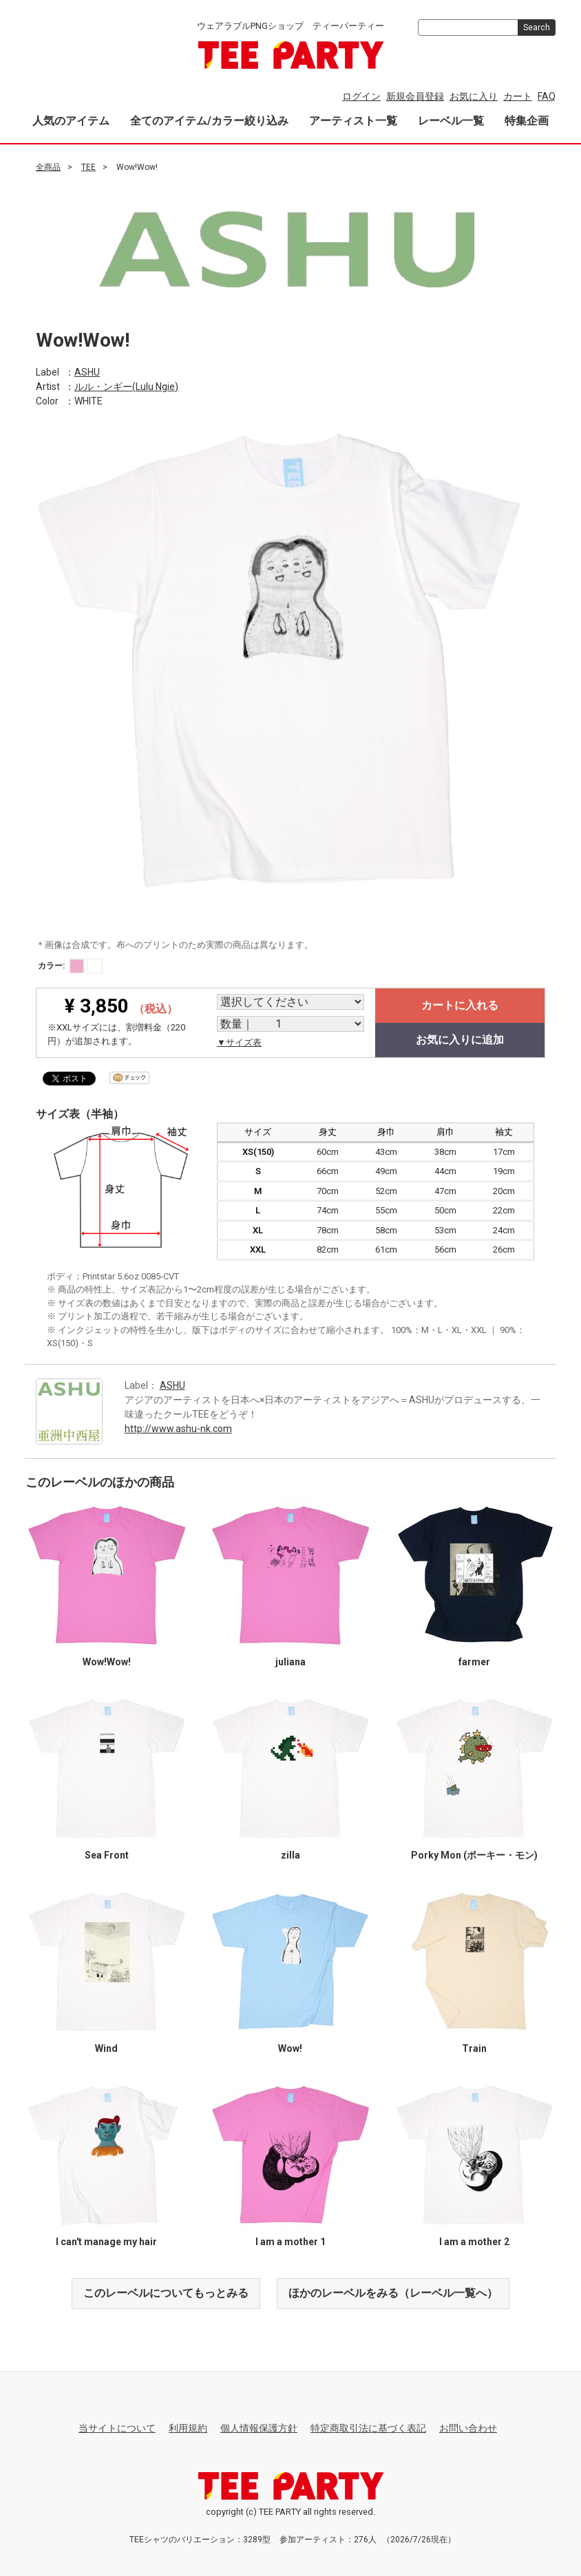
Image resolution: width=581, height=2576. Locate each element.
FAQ (547, 96)
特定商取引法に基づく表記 (368, 2428)
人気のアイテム (70, 120)
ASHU (87, 371)
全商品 (48, 167)
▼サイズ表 (239, 1042)
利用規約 (188, 2428)
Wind (106, 2048)
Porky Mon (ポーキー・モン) (474, 1855)
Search (536, 27)
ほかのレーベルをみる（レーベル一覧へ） (393, 2292)
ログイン (361, 96)
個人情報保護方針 (258, 2428)
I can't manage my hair (106, 2241)
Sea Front (107, 1855)
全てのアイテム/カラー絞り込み (209, 120)
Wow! (290, 2048)
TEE (88, 167)
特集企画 (527, 120)
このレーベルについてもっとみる (166, 2292)
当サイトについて (117, 2428)
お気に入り (474, 96)
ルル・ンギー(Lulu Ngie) (126, 385)
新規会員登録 (415, 96)
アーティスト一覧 (353, 120)
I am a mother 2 (474, 2241)
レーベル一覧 (451, 120)
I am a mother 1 (290, 2241)
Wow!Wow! (107, 1661)
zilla (290, 1855)
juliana (290, 1661)
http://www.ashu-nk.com (178, 1427)
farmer (474, 1661)
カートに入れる (459, 1005)
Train (474, 2048)
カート (517, 96)
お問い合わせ (468, 2428)
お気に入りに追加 (460, 1039)
